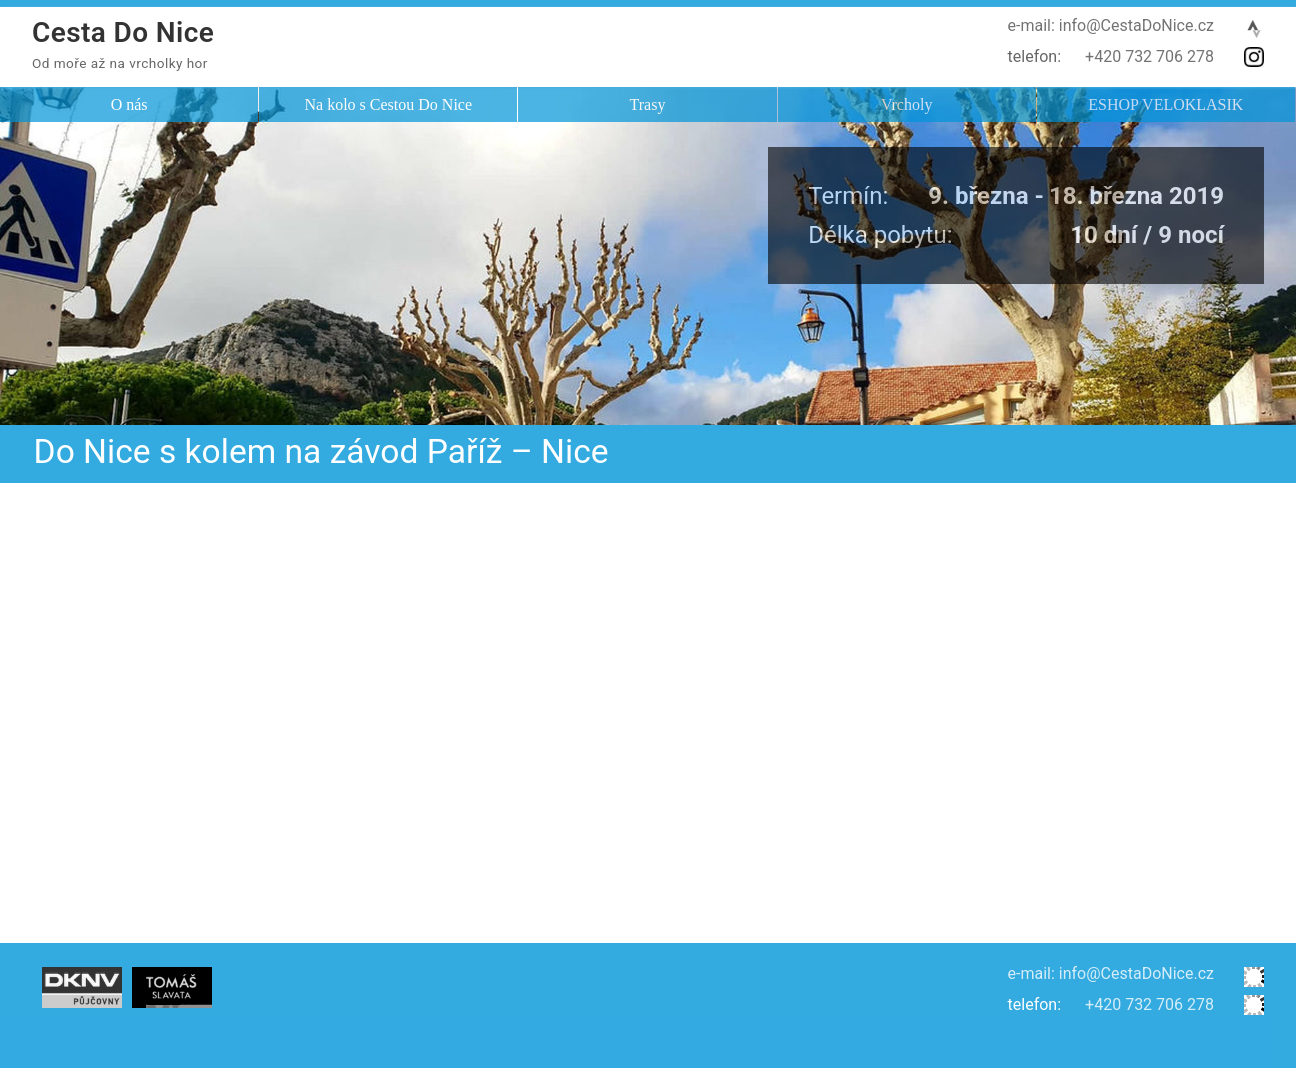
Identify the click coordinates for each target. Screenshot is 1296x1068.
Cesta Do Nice (123, 32)
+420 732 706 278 (1149, 56)
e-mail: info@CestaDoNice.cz (1111, 25)
